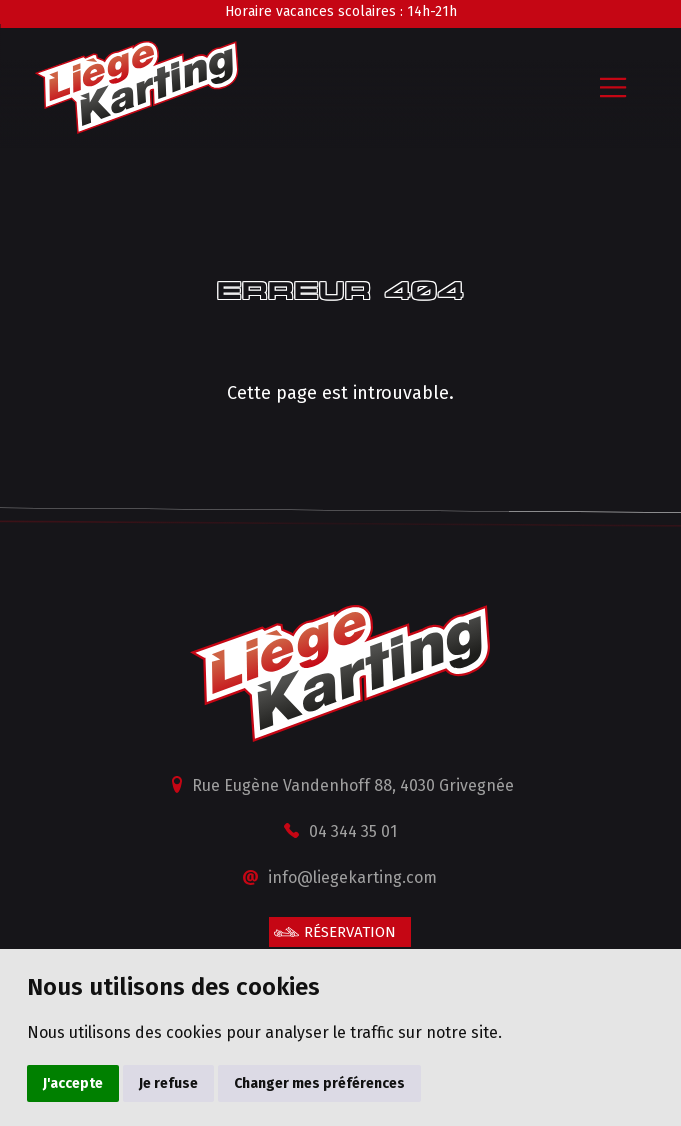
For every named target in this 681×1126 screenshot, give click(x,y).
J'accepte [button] (73, 1083)
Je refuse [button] (168, 1083)
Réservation (350, 932)
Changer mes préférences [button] (319, 1083)
